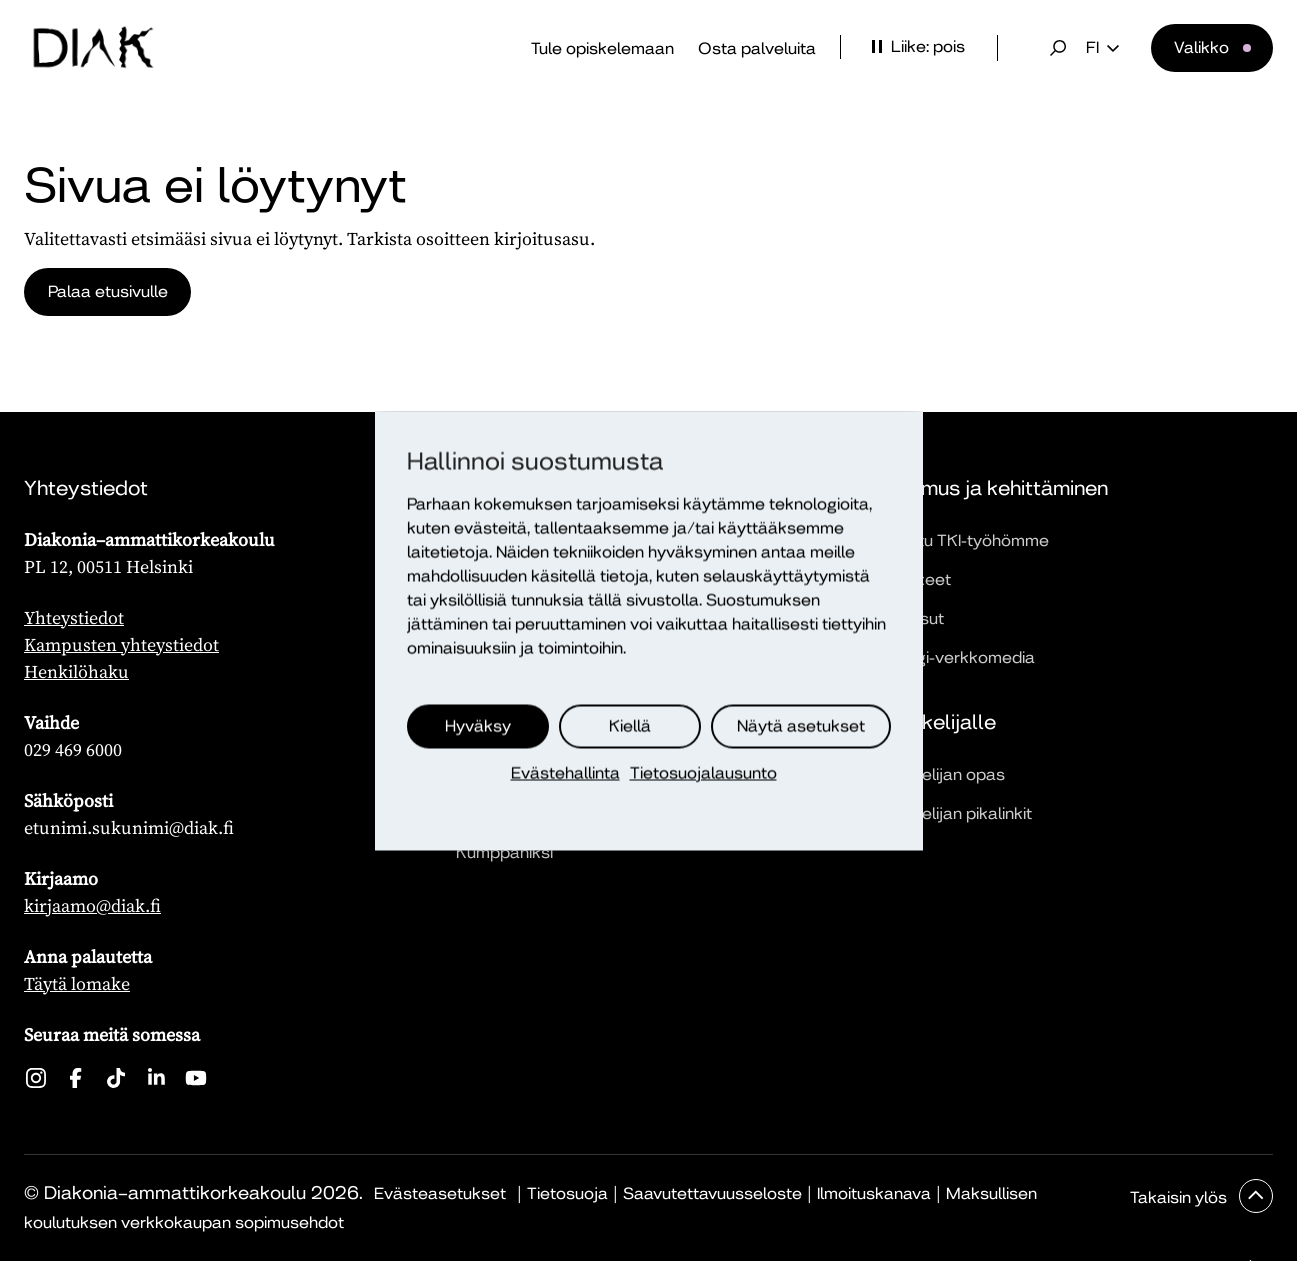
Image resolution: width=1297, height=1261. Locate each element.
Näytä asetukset (801, 725)
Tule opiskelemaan (602, 48)
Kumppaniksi (504, 852)
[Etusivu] (93, 48)
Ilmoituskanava (874, 1193)
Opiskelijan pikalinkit (954, 813)
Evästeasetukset (440, 1193)
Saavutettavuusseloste (712, 1193)
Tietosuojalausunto (703, 772)
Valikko (1201, 47)
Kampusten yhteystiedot (121, 644)
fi (1102, 48)
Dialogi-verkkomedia (956, 657)
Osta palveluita (757, 48)
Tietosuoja (567, 1193)
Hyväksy (478, 725)
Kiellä (630, 725)
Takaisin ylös (1180, 1197)
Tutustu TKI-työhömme (963, 540)
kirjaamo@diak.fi (92, 905)
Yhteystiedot (74, 617)
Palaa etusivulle (108, 291)
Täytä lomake (77, 983)
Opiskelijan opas (941, 774)
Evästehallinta (565, 772)
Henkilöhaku (76, 671)
